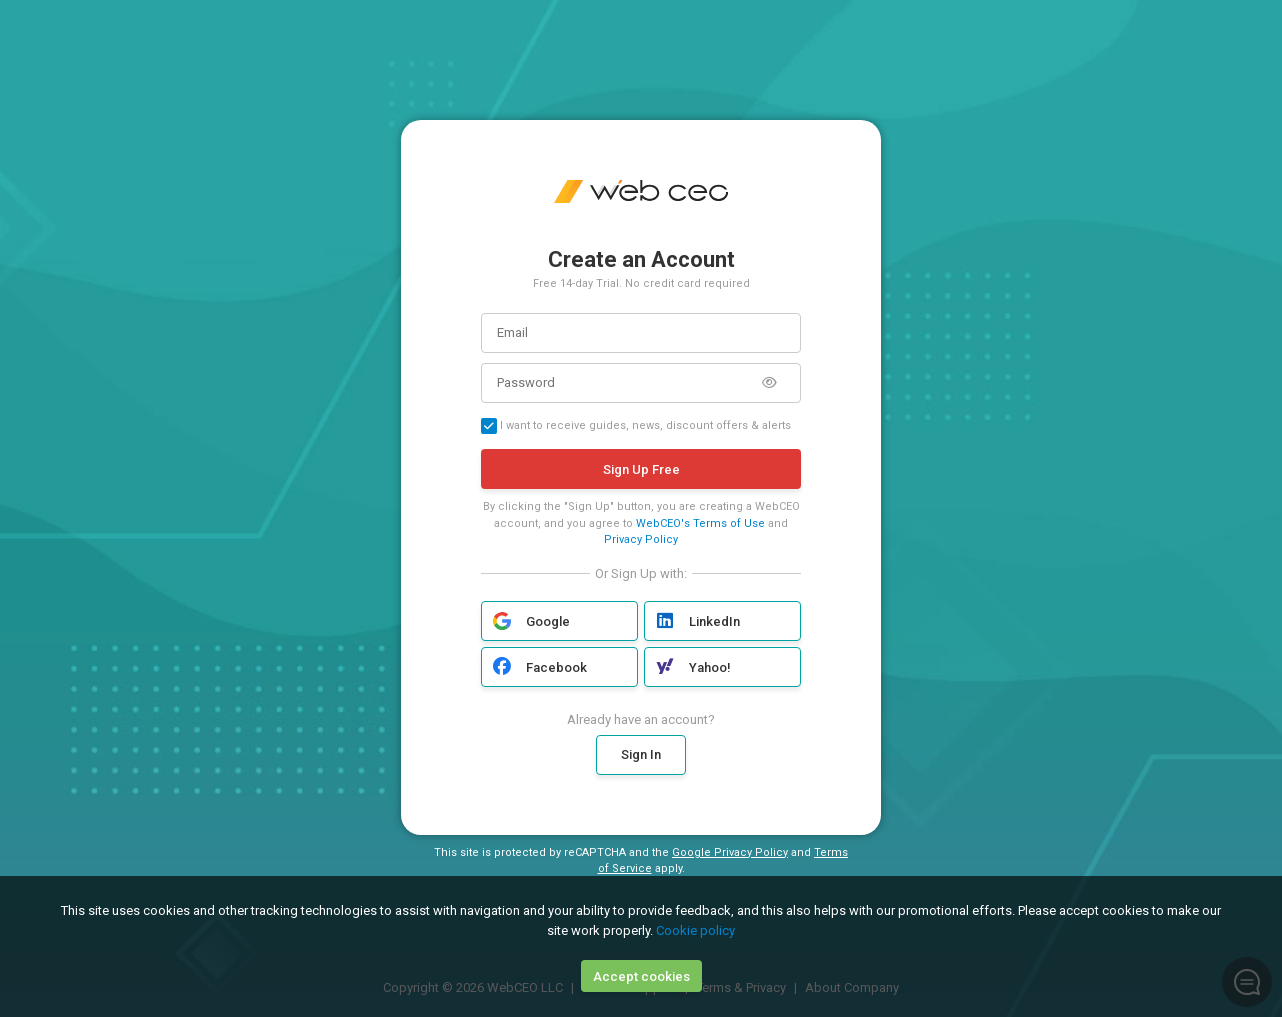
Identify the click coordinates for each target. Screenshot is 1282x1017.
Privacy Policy (641, 539)
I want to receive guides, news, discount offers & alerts (636, 426)
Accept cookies (641, 976)
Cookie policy (695, 930)
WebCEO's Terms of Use (700, 523)
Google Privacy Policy (730, 852)
